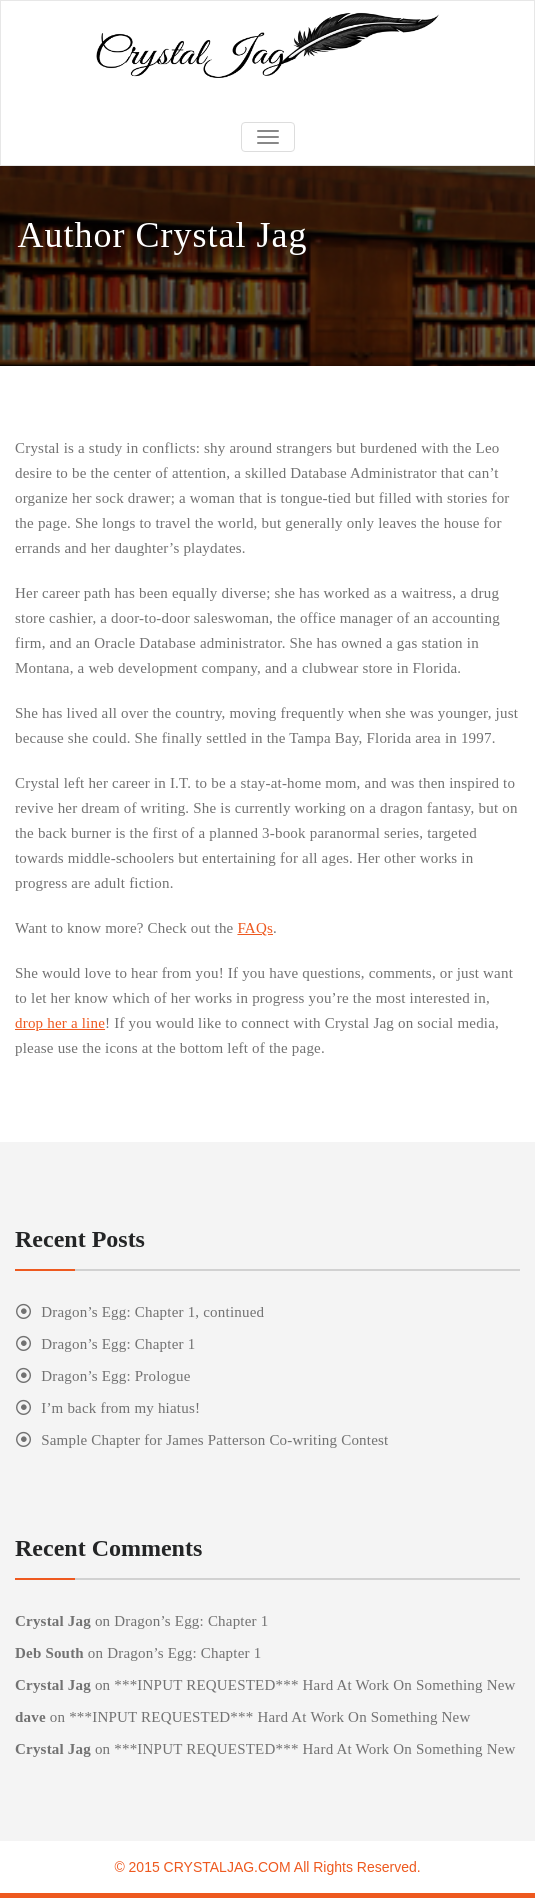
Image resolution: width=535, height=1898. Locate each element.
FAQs (255, 928)
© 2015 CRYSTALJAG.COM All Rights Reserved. (267, 1867)
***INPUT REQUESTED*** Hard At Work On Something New (314, 1685)
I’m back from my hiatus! (120, 1408)
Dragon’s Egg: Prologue (115, 1376)
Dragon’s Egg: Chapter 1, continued (152, 1312)
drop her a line (60, 1023)
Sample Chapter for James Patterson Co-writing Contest (214, 1440)
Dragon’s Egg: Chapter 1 (118, 1344)
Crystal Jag (53, 1621)
